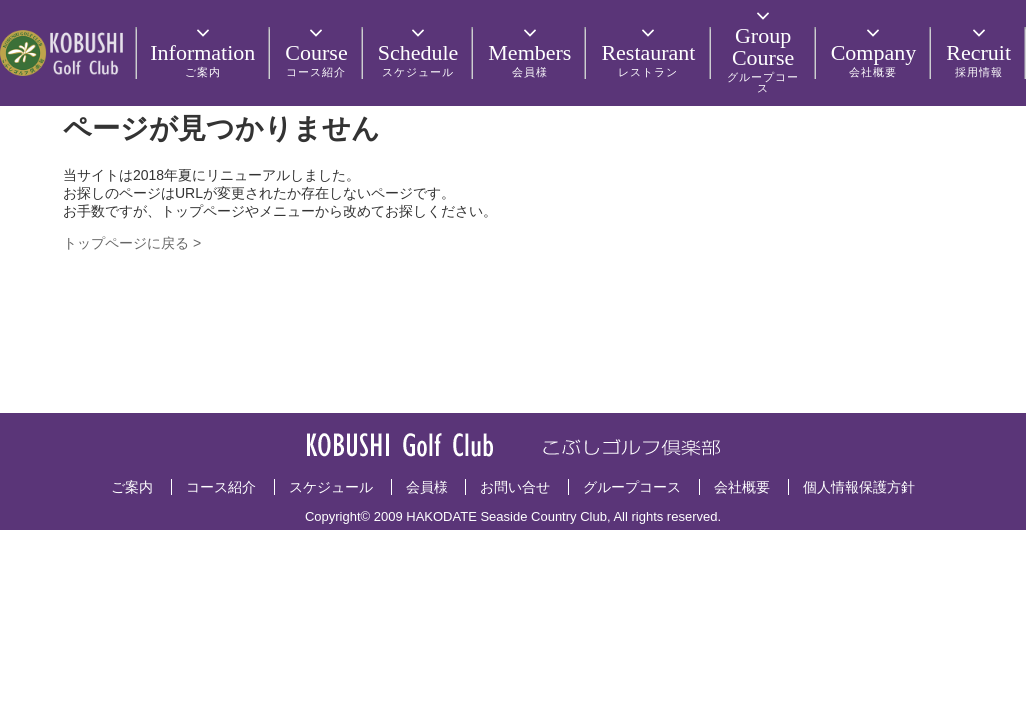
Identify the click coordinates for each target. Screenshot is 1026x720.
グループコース (632, 487)
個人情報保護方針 (859, 487)
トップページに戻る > (132, 243)
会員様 (427, 487)
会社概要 (742, 487)
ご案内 (132, 487)
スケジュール (331, 487)
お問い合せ (515, 487)
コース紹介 (221, 487)
